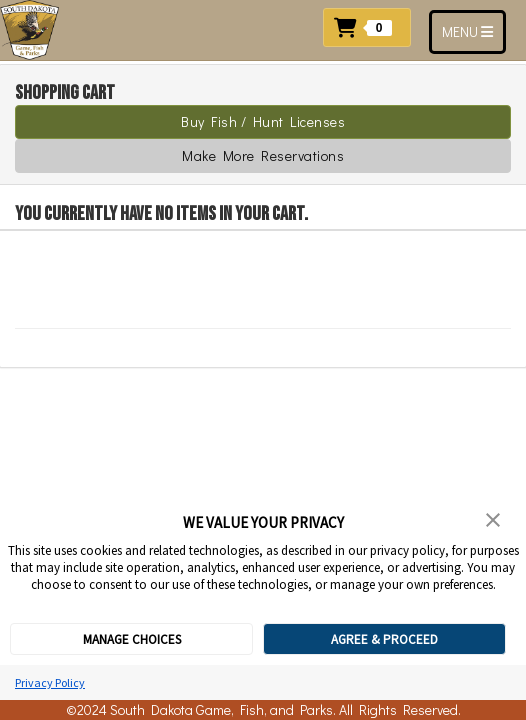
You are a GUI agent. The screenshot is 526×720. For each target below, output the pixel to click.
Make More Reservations (263, 155)
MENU (473, 31)
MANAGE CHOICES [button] (132, 639)
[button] (372, 25)
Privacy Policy (50, 682)
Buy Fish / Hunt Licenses (263, 121)
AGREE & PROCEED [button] (384, 639)
